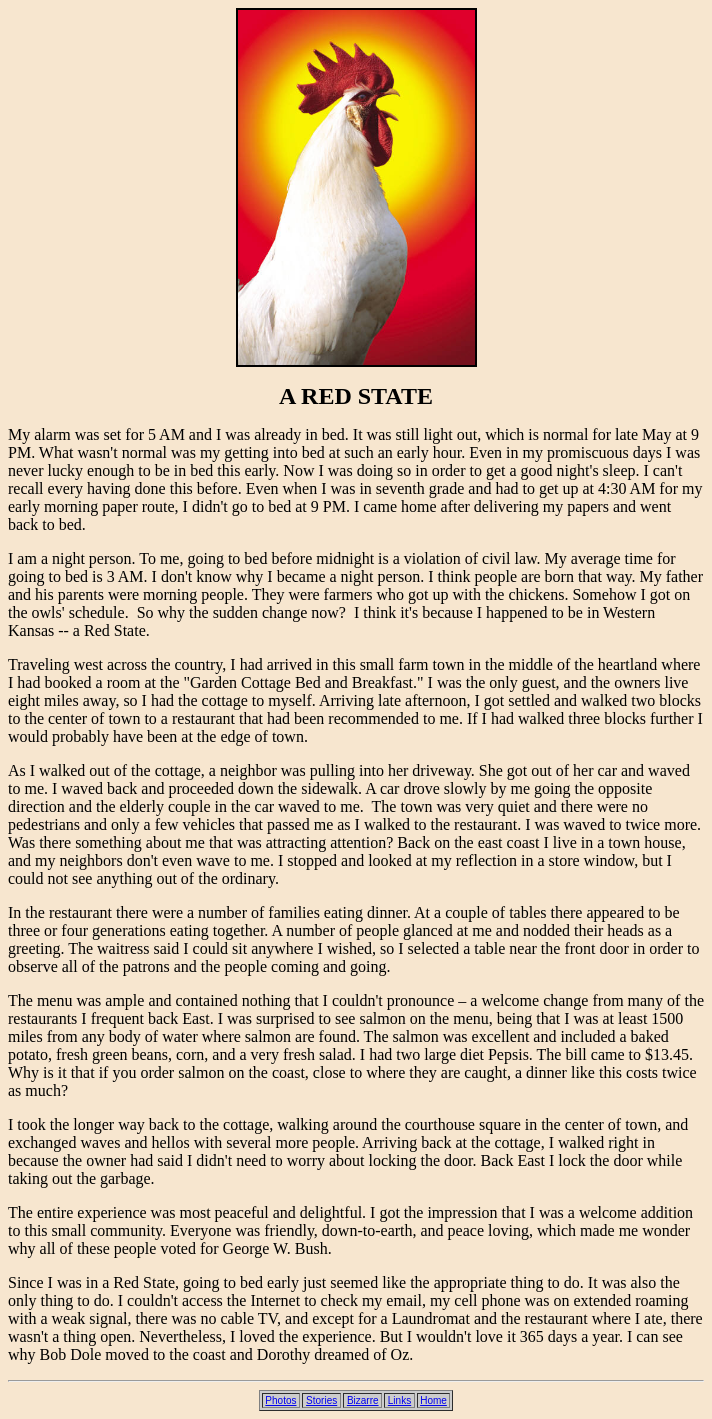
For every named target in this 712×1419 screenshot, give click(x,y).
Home (433, 1400)
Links (399, 1400)
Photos (280, 1400)
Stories (321, 1400)
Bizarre (363, 1400)
